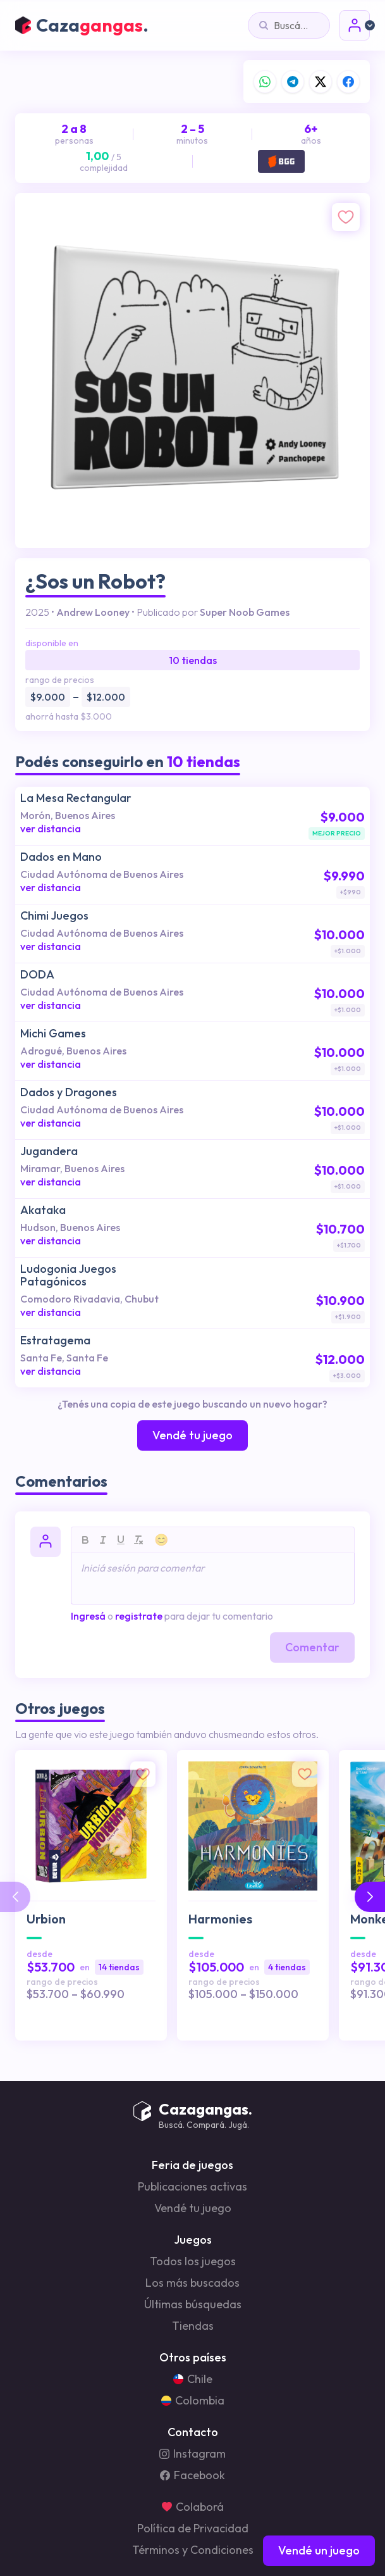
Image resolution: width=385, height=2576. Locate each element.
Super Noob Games (245, 612)
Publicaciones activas (192, 2186)
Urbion (46, 1919)
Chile (192, 2379)
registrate (138, 1616)
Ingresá (88, 1616)
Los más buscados (192, 2283)
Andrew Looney (93, 612)
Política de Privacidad (192, 2528)
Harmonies (220, 1919)
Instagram (192, 2454)
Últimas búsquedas (192, 2304)
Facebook (192, 2475)
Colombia (192, 2400)
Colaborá (193, 2507)
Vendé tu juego (192, 2208)
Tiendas (193, 2326)
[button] (370, 1897)
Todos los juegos (193, 2261)
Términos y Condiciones (193, 2550)
